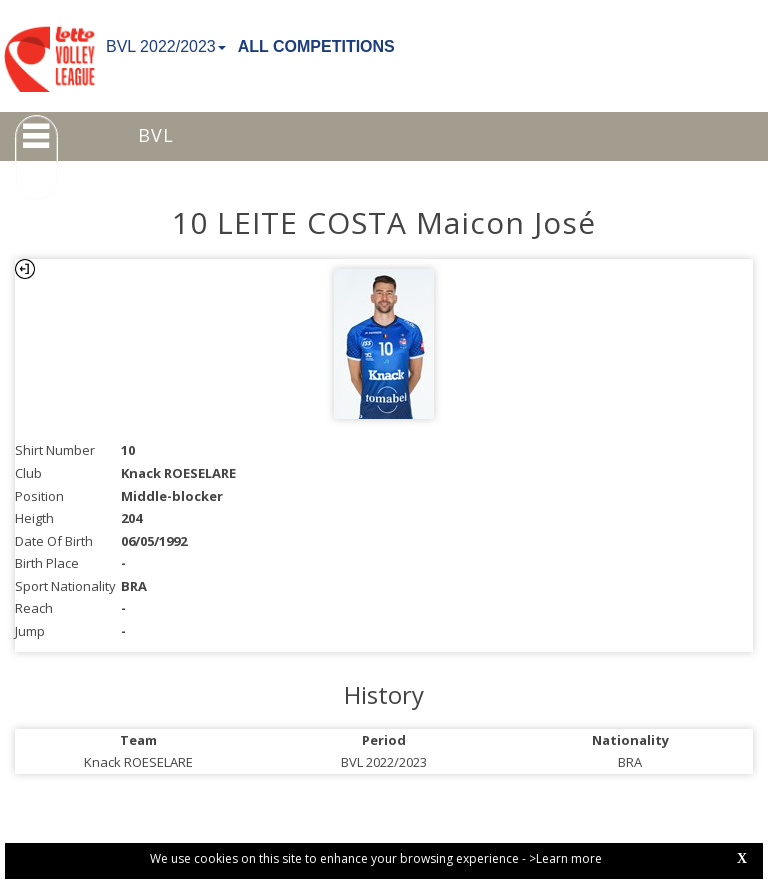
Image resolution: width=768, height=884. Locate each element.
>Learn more (565, 858)
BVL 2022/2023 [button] (166, 46)
